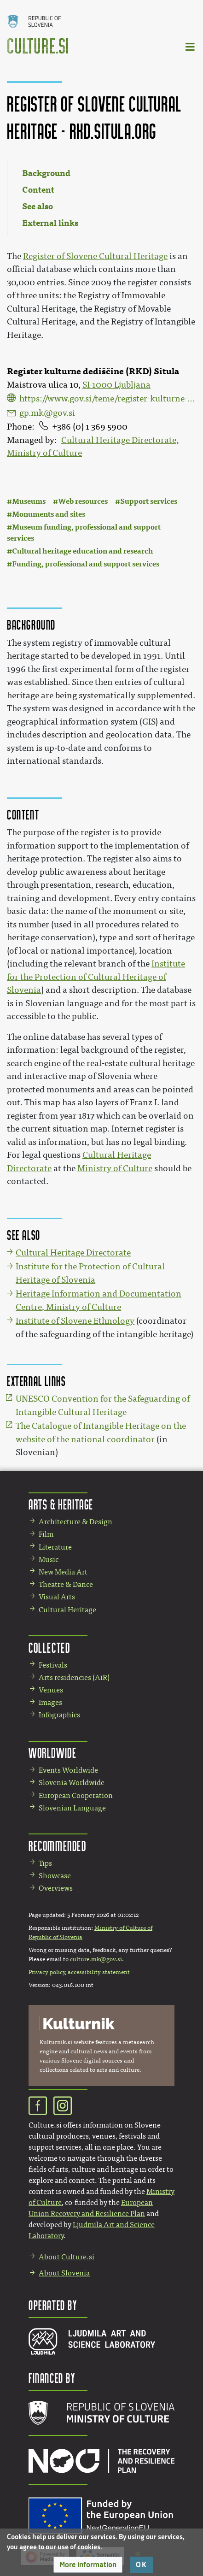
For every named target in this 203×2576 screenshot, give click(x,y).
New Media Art (63, 1572)
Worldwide (52, 1752)
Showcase (55, 1875)
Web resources (83, 501)
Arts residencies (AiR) (74, 1677)
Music (48, 1559)
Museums (29, 501)
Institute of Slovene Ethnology (75, 1321)
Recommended (58, 1845)
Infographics (59, 1714)
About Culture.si (66, 2256)
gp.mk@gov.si (47, 413)
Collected (49, 1647)
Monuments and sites (48, 514)
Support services (148, 501)
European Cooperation (76, 1795)
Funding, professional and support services (85, 564)
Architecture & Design (75, 1521)
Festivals (53, 1665)
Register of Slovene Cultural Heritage (95, 256)
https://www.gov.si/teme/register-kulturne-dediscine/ (107, 399)
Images (50, 1702)
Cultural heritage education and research (82, 551)
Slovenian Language (72, 1808)
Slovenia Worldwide (71, 1782)
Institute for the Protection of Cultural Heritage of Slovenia (96, 977)
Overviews (56, 1888)
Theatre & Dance (66, 1584)
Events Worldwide (68, 1770)
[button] (87, 2565)
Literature (55, 1547)
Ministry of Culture (114, 1168)
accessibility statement (99, 1972)
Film (46, 1534)
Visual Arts (57, 1596)
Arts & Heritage (61, 1504)
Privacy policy (47, 1972)
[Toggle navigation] (190, 46)
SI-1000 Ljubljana (116, 385)
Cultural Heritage (67, 1609)
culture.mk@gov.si (96, 1959)
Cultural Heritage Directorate (73, 1253)
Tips (45, 1863)
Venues (51, 1690)
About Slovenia (64, 2273)
